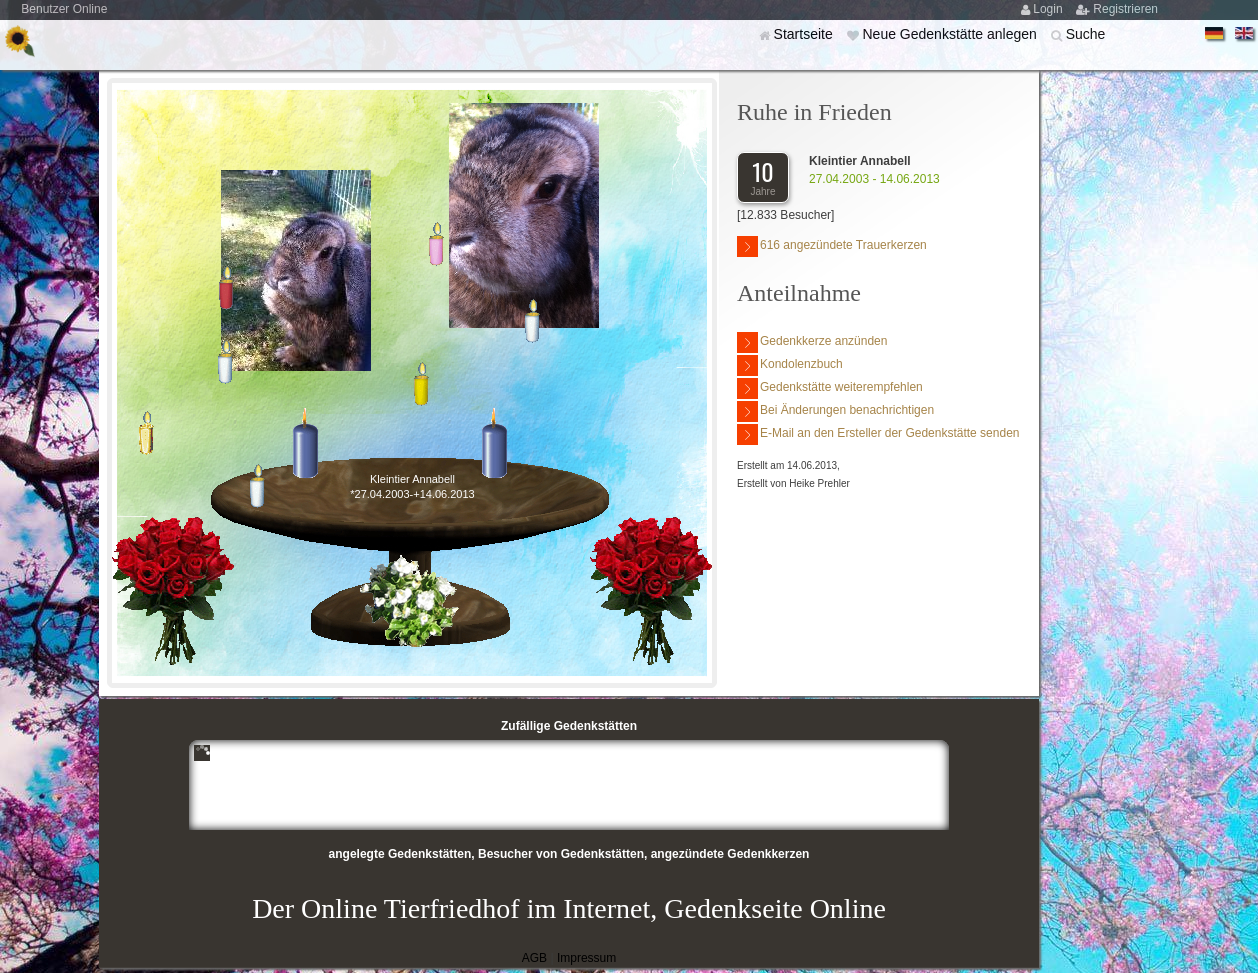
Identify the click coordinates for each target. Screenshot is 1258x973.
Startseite (805, 34)
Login (1049, 9)
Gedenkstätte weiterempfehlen (830, 388)
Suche (1086, 34)
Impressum (586, 958)
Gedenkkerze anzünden (812, 342)
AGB (534, 958)
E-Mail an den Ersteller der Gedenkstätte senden (878, 434)
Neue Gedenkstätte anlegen (951, 34)
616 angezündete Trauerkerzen (832, 246)
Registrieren (1125, 9)
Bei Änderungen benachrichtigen (835, 411)
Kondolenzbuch (790, 365)
